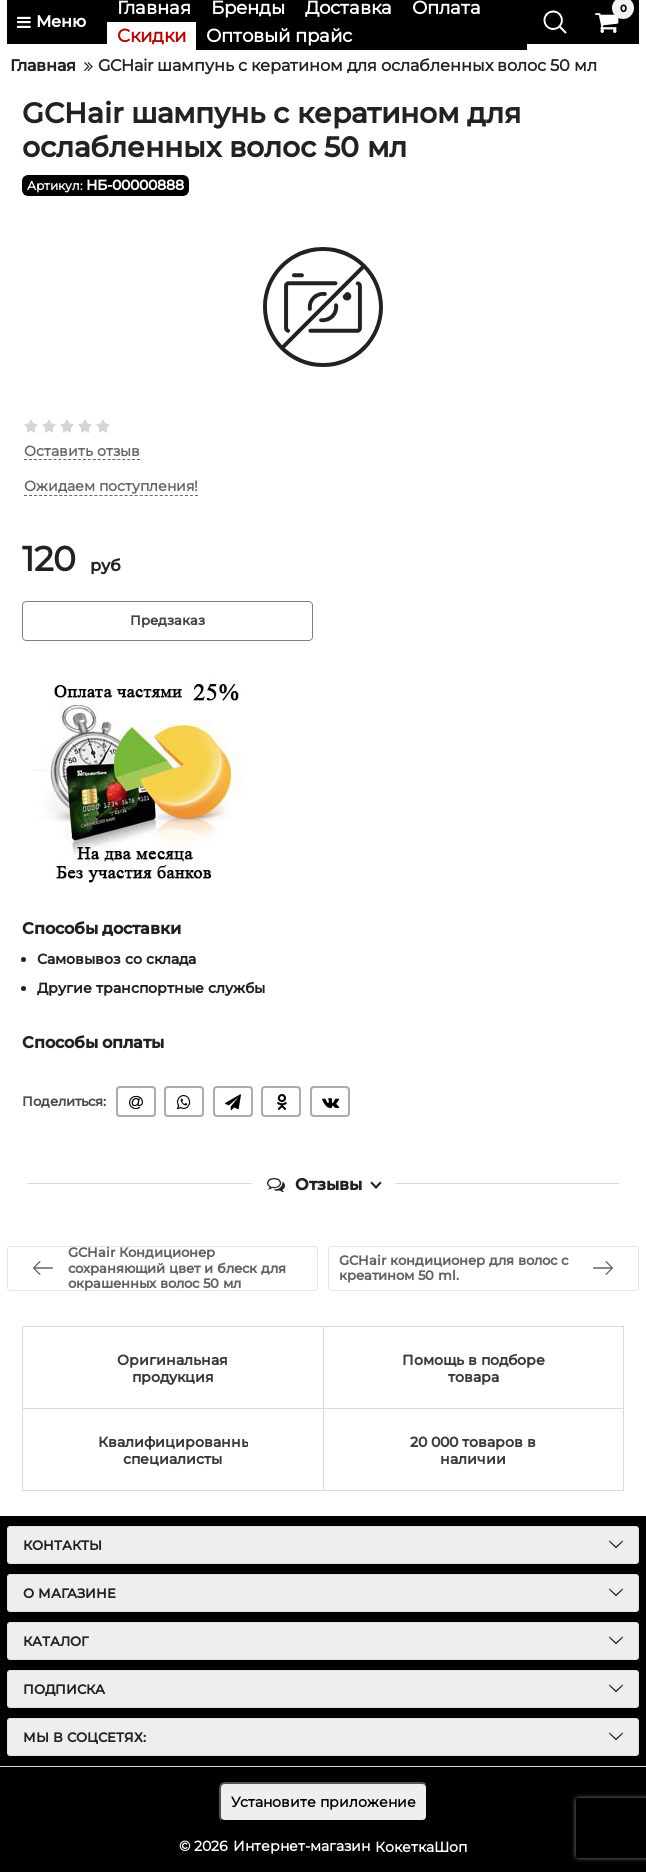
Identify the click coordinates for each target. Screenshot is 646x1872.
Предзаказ (168, 621)
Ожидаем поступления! (111, 487)
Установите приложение (323, 1802)
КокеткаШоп (421, 1846)
